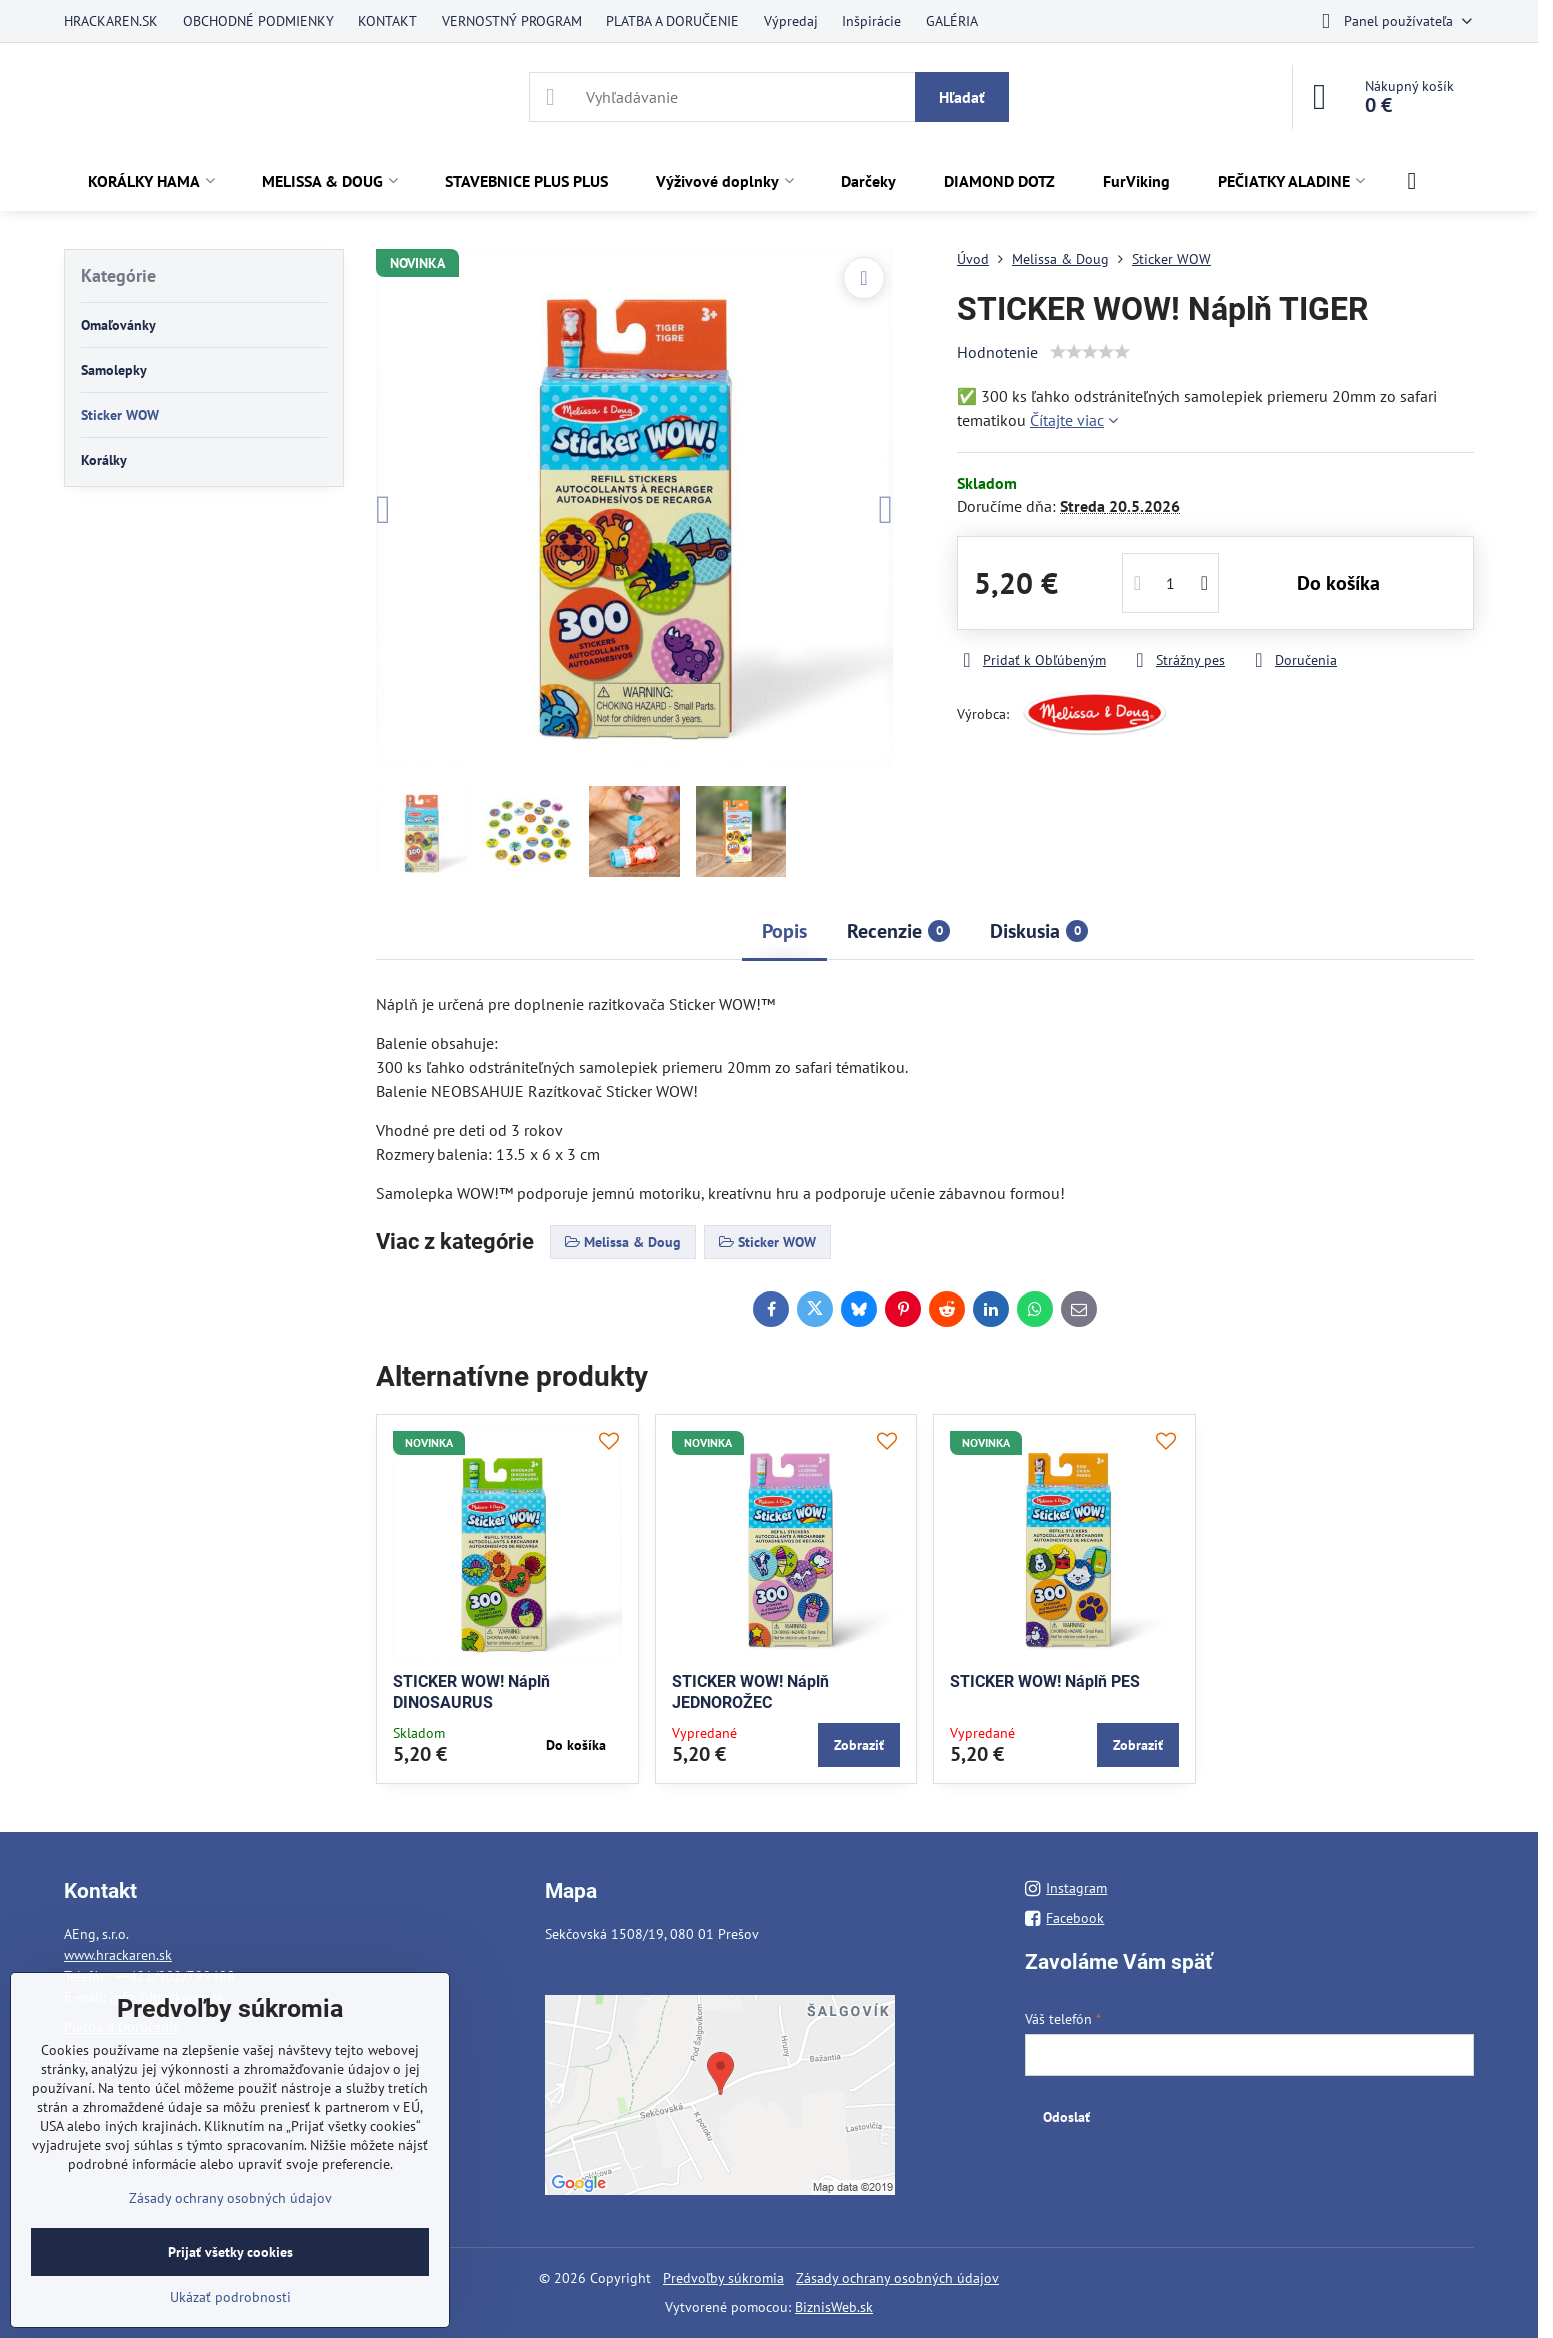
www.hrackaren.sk (118, 1955)
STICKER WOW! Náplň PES (1045, 1681)
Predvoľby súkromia (723, 2278)
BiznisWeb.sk (834, 2307)
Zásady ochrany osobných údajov (897, 2278)
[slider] (1090, 352)
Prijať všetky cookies (230, 2252)
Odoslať (1066, 2117)
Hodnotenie (997, 352)
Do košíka (1338, 583)
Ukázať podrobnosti (230, 2297)
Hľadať (962, 97)
